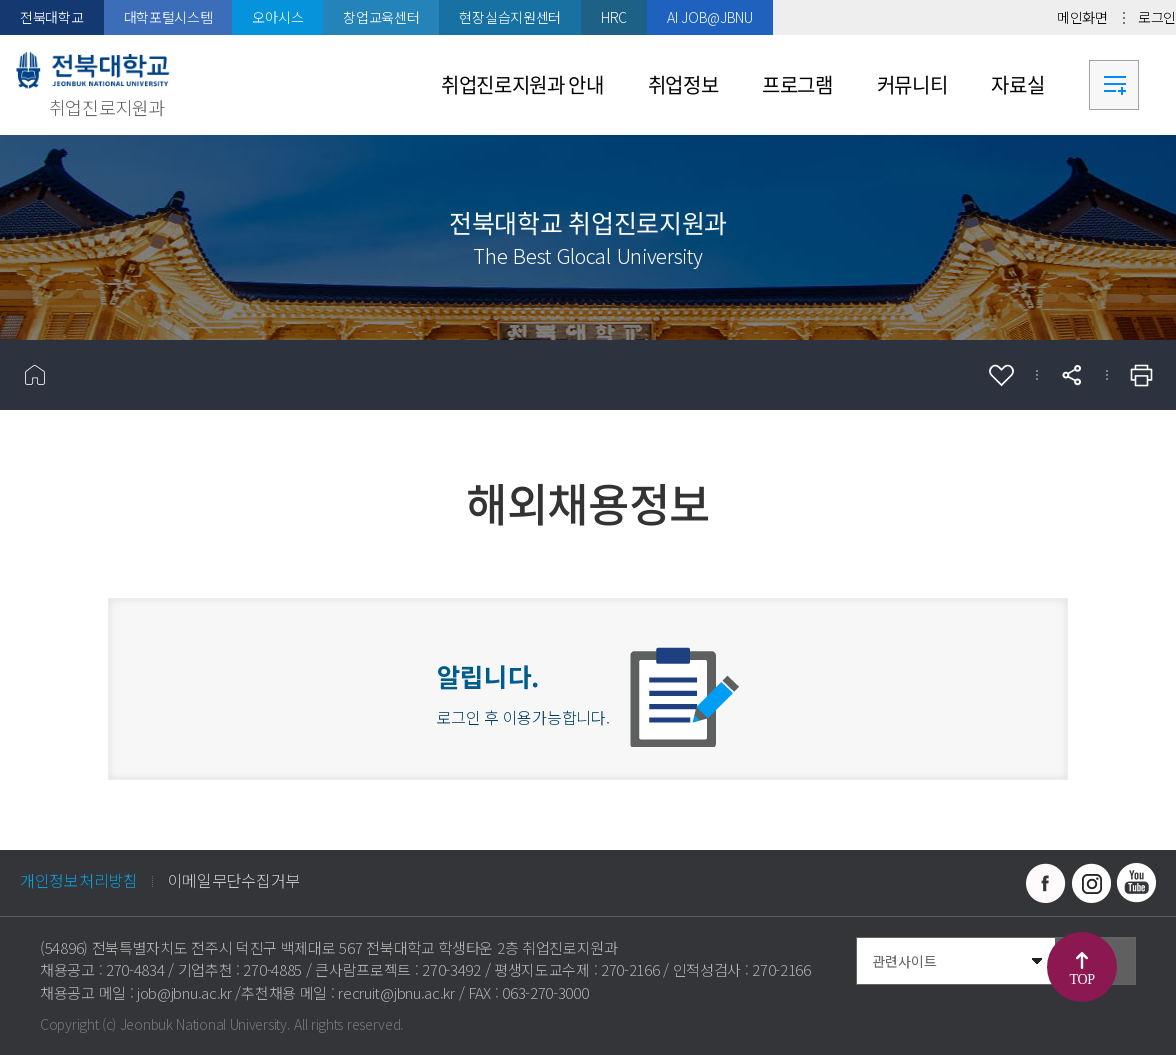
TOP (1082, 979)
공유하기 (1071, 375)
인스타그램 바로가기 (1091, 883)
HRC (614, 17)
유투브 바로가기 (1136, 883)
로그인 (1157, 17)
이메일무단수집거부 (234, 880)
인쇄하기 (1141, 375)
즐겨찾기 (1001, 375)
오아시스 (277, 17)
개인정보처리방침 (79, 880)
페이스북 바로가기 (1046, 883)
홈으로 (35, 375)
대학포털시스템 (168, 17)
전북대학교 (52, 17)
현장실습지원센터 (510, 17)
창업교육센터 (381, 17)
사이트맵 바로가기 (1114, 85)
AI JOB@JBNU (710, 17)
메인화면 (1082, 17)
